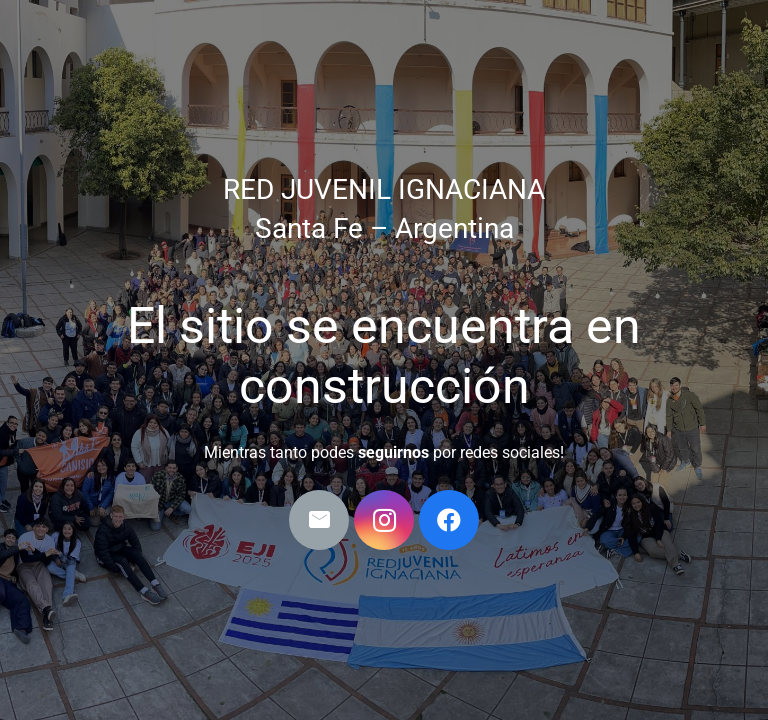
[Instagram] (384, 520)
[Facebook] (449, 520)
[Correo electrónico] (319, 520)
